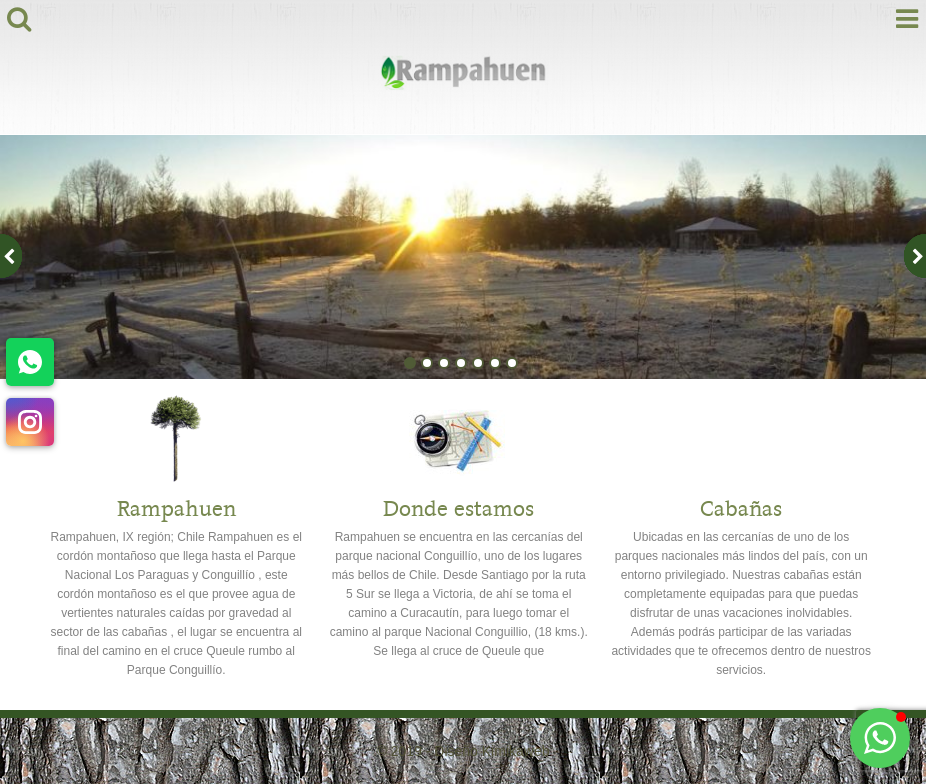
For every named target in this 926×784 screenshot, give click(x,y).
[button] (880, 738)
